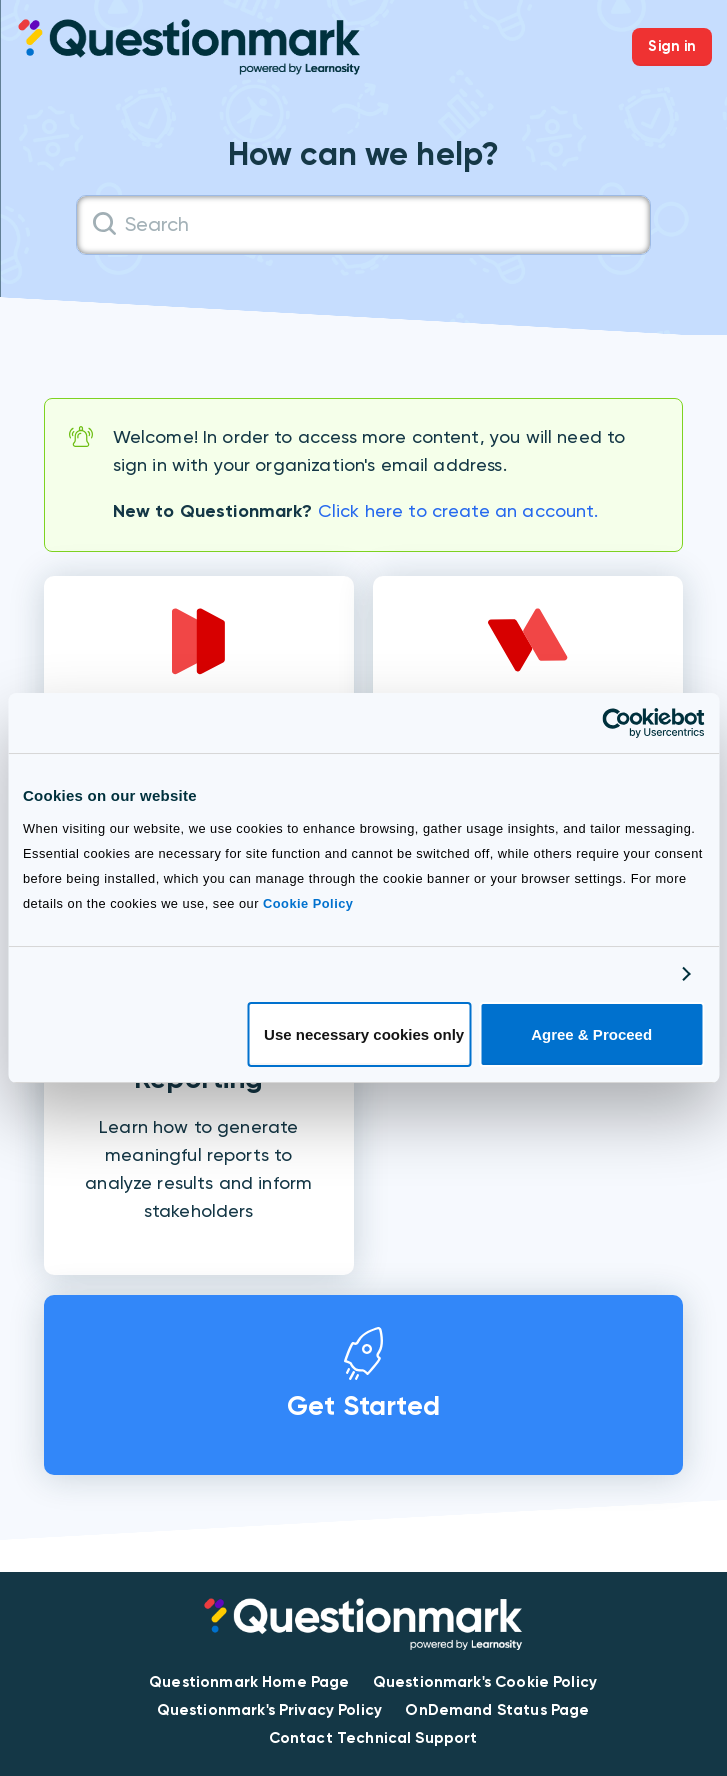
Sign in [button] (672, 46)
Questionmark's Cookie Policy (485, 1682)
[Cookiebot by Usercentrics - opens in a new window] (616, 723)
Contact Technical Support (373, 1738)
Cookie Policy (308, 903)
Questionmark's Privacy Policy (269, 1710)
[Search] (364, 225)
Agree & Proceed (591, 1034)
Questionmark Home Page (249, 1682)
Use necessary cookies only (364, 1034)
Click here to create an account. (458, 510)
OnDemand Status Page (497, 1710)
